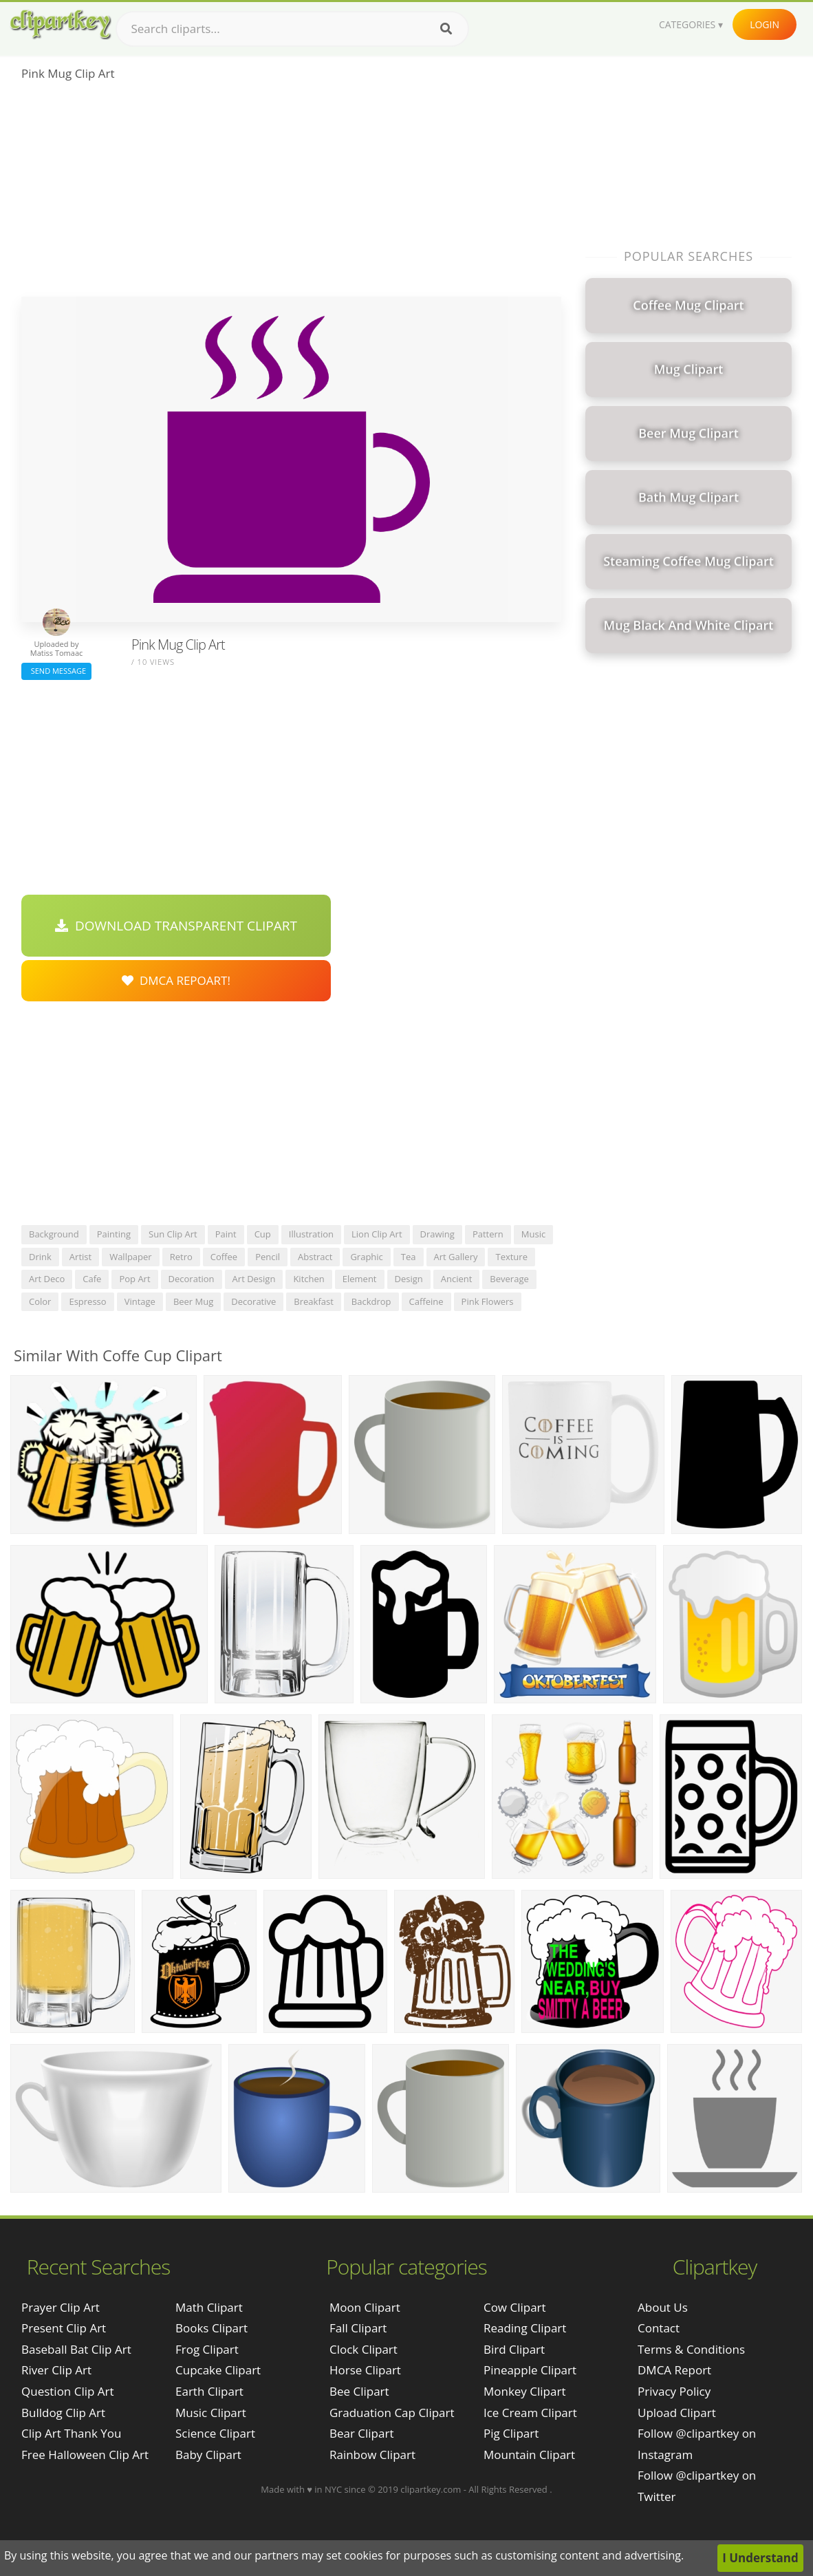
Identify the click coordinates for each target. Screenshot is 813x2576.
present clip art (63, 2328)
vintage (139, 1301)
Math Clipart (209, 2307)
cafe (92, 1279)
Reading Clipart (525, 2328)
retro (181, 1256)
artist (80, 1256)
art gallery (456, 1256)
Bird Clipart (514, 2349)
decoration (192, 1279)
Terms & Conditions (691, 2349)
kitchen (308, 1279)
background (54, 1234)
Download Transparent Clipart (176, 926)
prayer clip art (60, 2307)
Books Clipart (211, 2328)
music (533, 1234)
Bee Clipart (359, 2391)
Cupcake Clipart (218, 2370)
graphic (366, 1256)
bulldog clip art (63, 2412)
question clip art (67, 2391)
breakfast (314, 1301)
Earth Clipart (209, 2391)
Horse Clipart (365, 2370)
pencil (267, 1256)
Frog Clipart (207, 2349)
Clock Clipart (363, 2349)
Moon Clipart (364, 2307)
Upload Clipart (677, 2412)
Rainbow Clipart (372, 2454)
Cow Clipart (515, 2307)
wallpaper (130, 1256)
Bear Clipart (361, 2433)
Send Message (56, 671)
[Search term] (292, 29)
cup (262, 1234)
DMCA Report (674, 2370)
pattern (488, 1234)
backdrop (371, 1301)
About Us (663, 2307)
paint (226, 1234)
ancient (457, 1279)
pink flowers (488, 1301)
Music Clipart (210, 2412)
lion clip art (376, 1234)
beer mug (193, 1301)
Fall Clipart (358, 2328)
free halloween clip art (85, 2454)
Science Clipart (215, 2433)
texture (511, 1256)
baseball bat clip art (76, 2349)
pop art (134, 1279)
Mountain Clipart (529, 2454)
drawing (437, 1234)
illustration (311, 1234)
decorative (253, 1301)
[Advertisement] (291, 193)
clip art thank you (71, 2433)
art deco (47, 1279)
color (40, 1301)
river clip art (56, 2370)
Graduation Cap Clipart (392, 2412)
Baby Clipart (208, 2454)
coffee (223, 1256)
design (409, 1279)
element (360, 1279)
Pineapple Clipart (530, 2370)
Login (764, 24)
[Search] (446, 29)
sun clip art (173, 1234)
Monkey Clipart (525, 2391)
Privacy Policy (674, 2391)
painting (114, 1234)
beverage (509, 1279)
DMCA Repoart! (176, 980)
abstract (315, 1256)
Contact (659, 2328)
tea (408, 1256)
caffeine (426, 1301)
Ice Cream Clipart (530, 2412)
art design (254, 1279)
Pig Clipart (511, 2433)
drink (40, 1256)
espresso (87, 1301)
